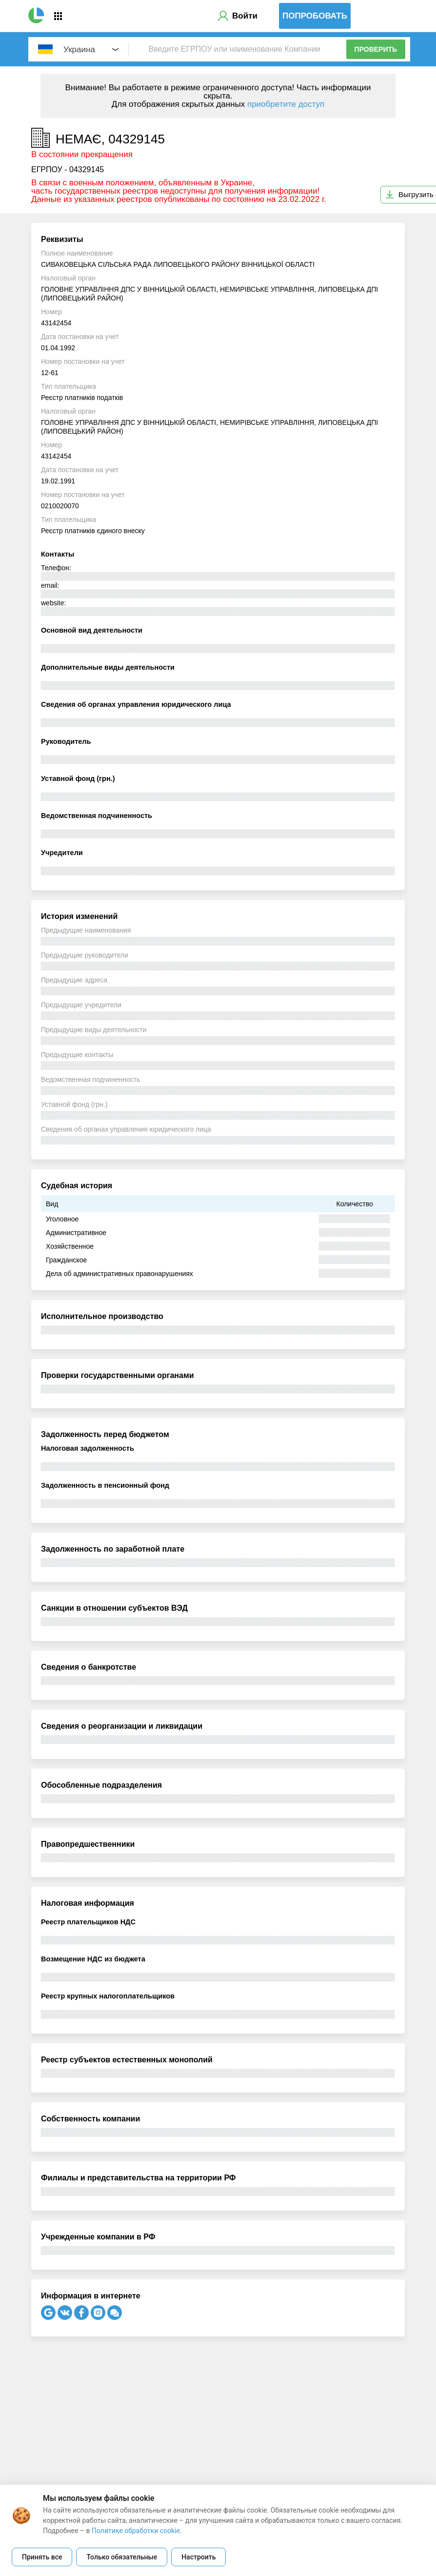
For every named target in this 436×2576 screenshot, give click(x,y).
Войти (245, 15)
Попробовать (314, 15)
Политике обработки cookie (136, 2531)
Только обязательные (121, 2557)
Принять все (42, 2557)
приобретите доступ (285, 104)
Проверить (376, 49)
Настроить (198, 2557)
